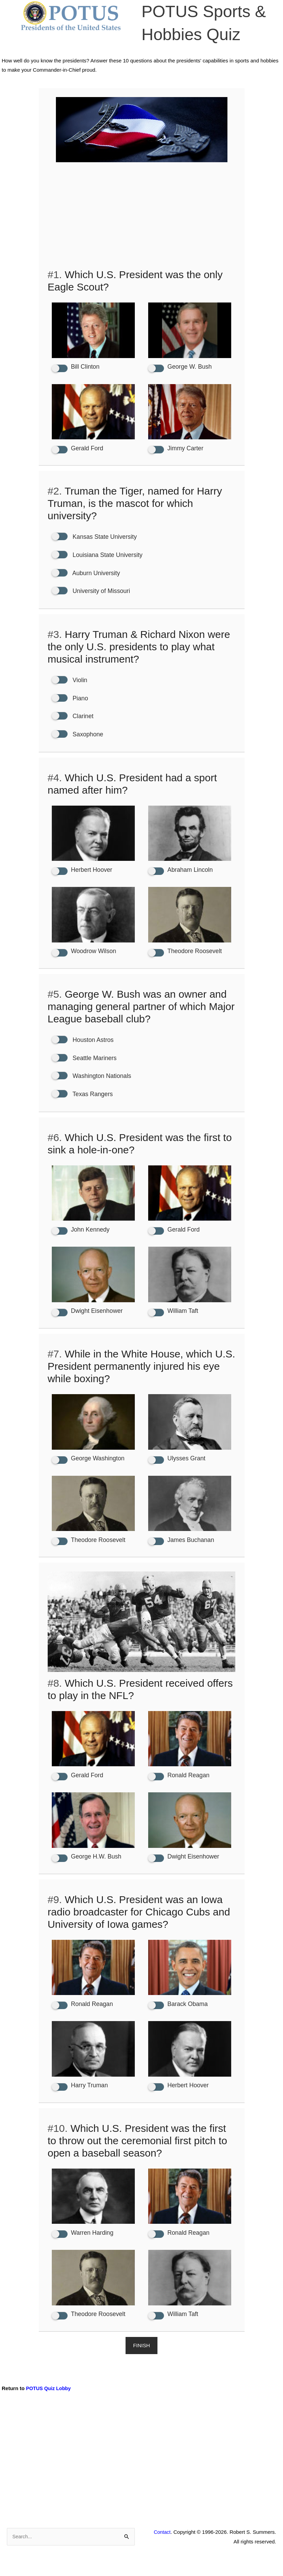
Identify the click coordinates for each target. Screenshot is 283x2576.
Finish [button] (141, 2361)
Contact (161, 2548)
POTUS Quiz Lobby (49, 2404)
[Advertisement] (141, 217)
